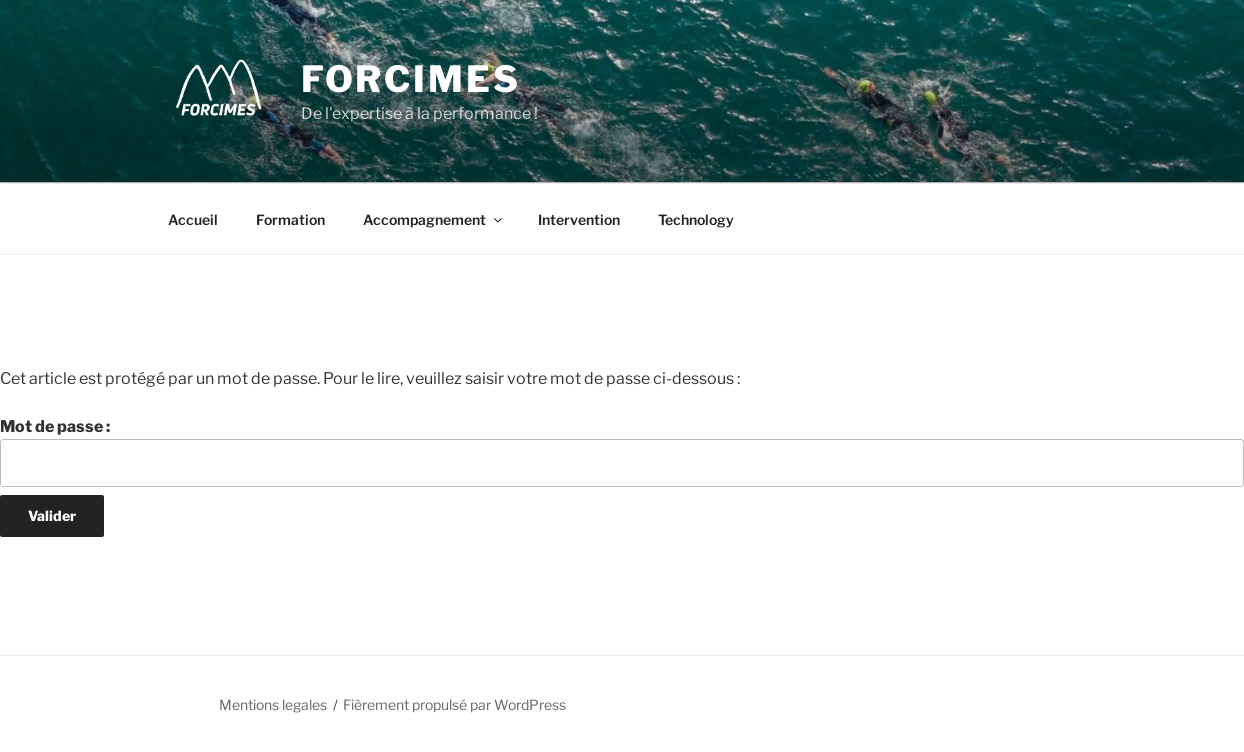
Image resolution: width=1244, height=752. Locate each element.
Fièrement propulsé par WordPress (454, 704)
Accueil (193, 219)
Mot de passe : (622, 452)
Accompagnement (434, 219)
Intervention (579, 219)
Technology (696, 219)
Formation (290, 219)
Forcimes (411, 79)
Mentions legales (273, 704)
